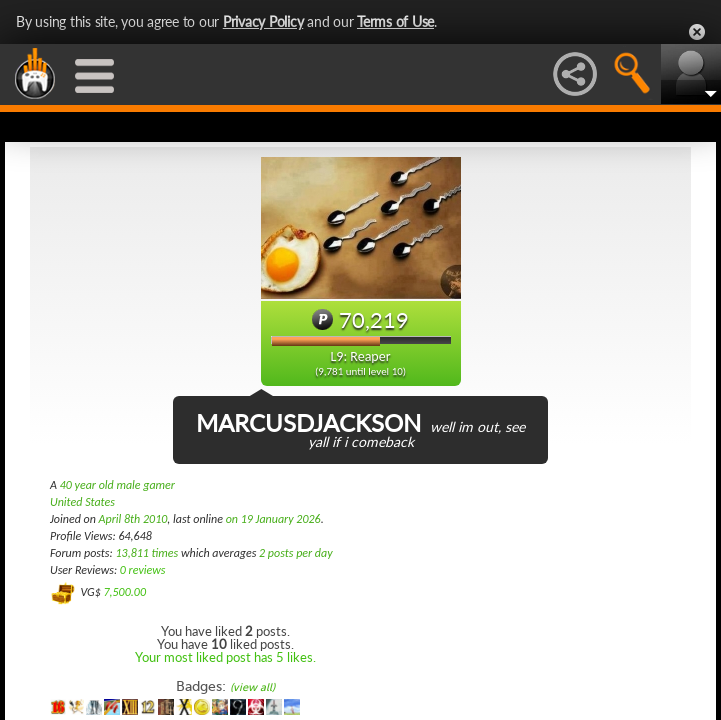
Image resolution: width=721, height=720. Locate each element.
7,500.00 (124, 592)
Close (697, 32)
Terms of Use (395, 21)
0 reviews (143, 570)
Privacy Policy (263, 21)
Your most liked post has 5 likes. (225, 657)
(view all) (252, 687)
